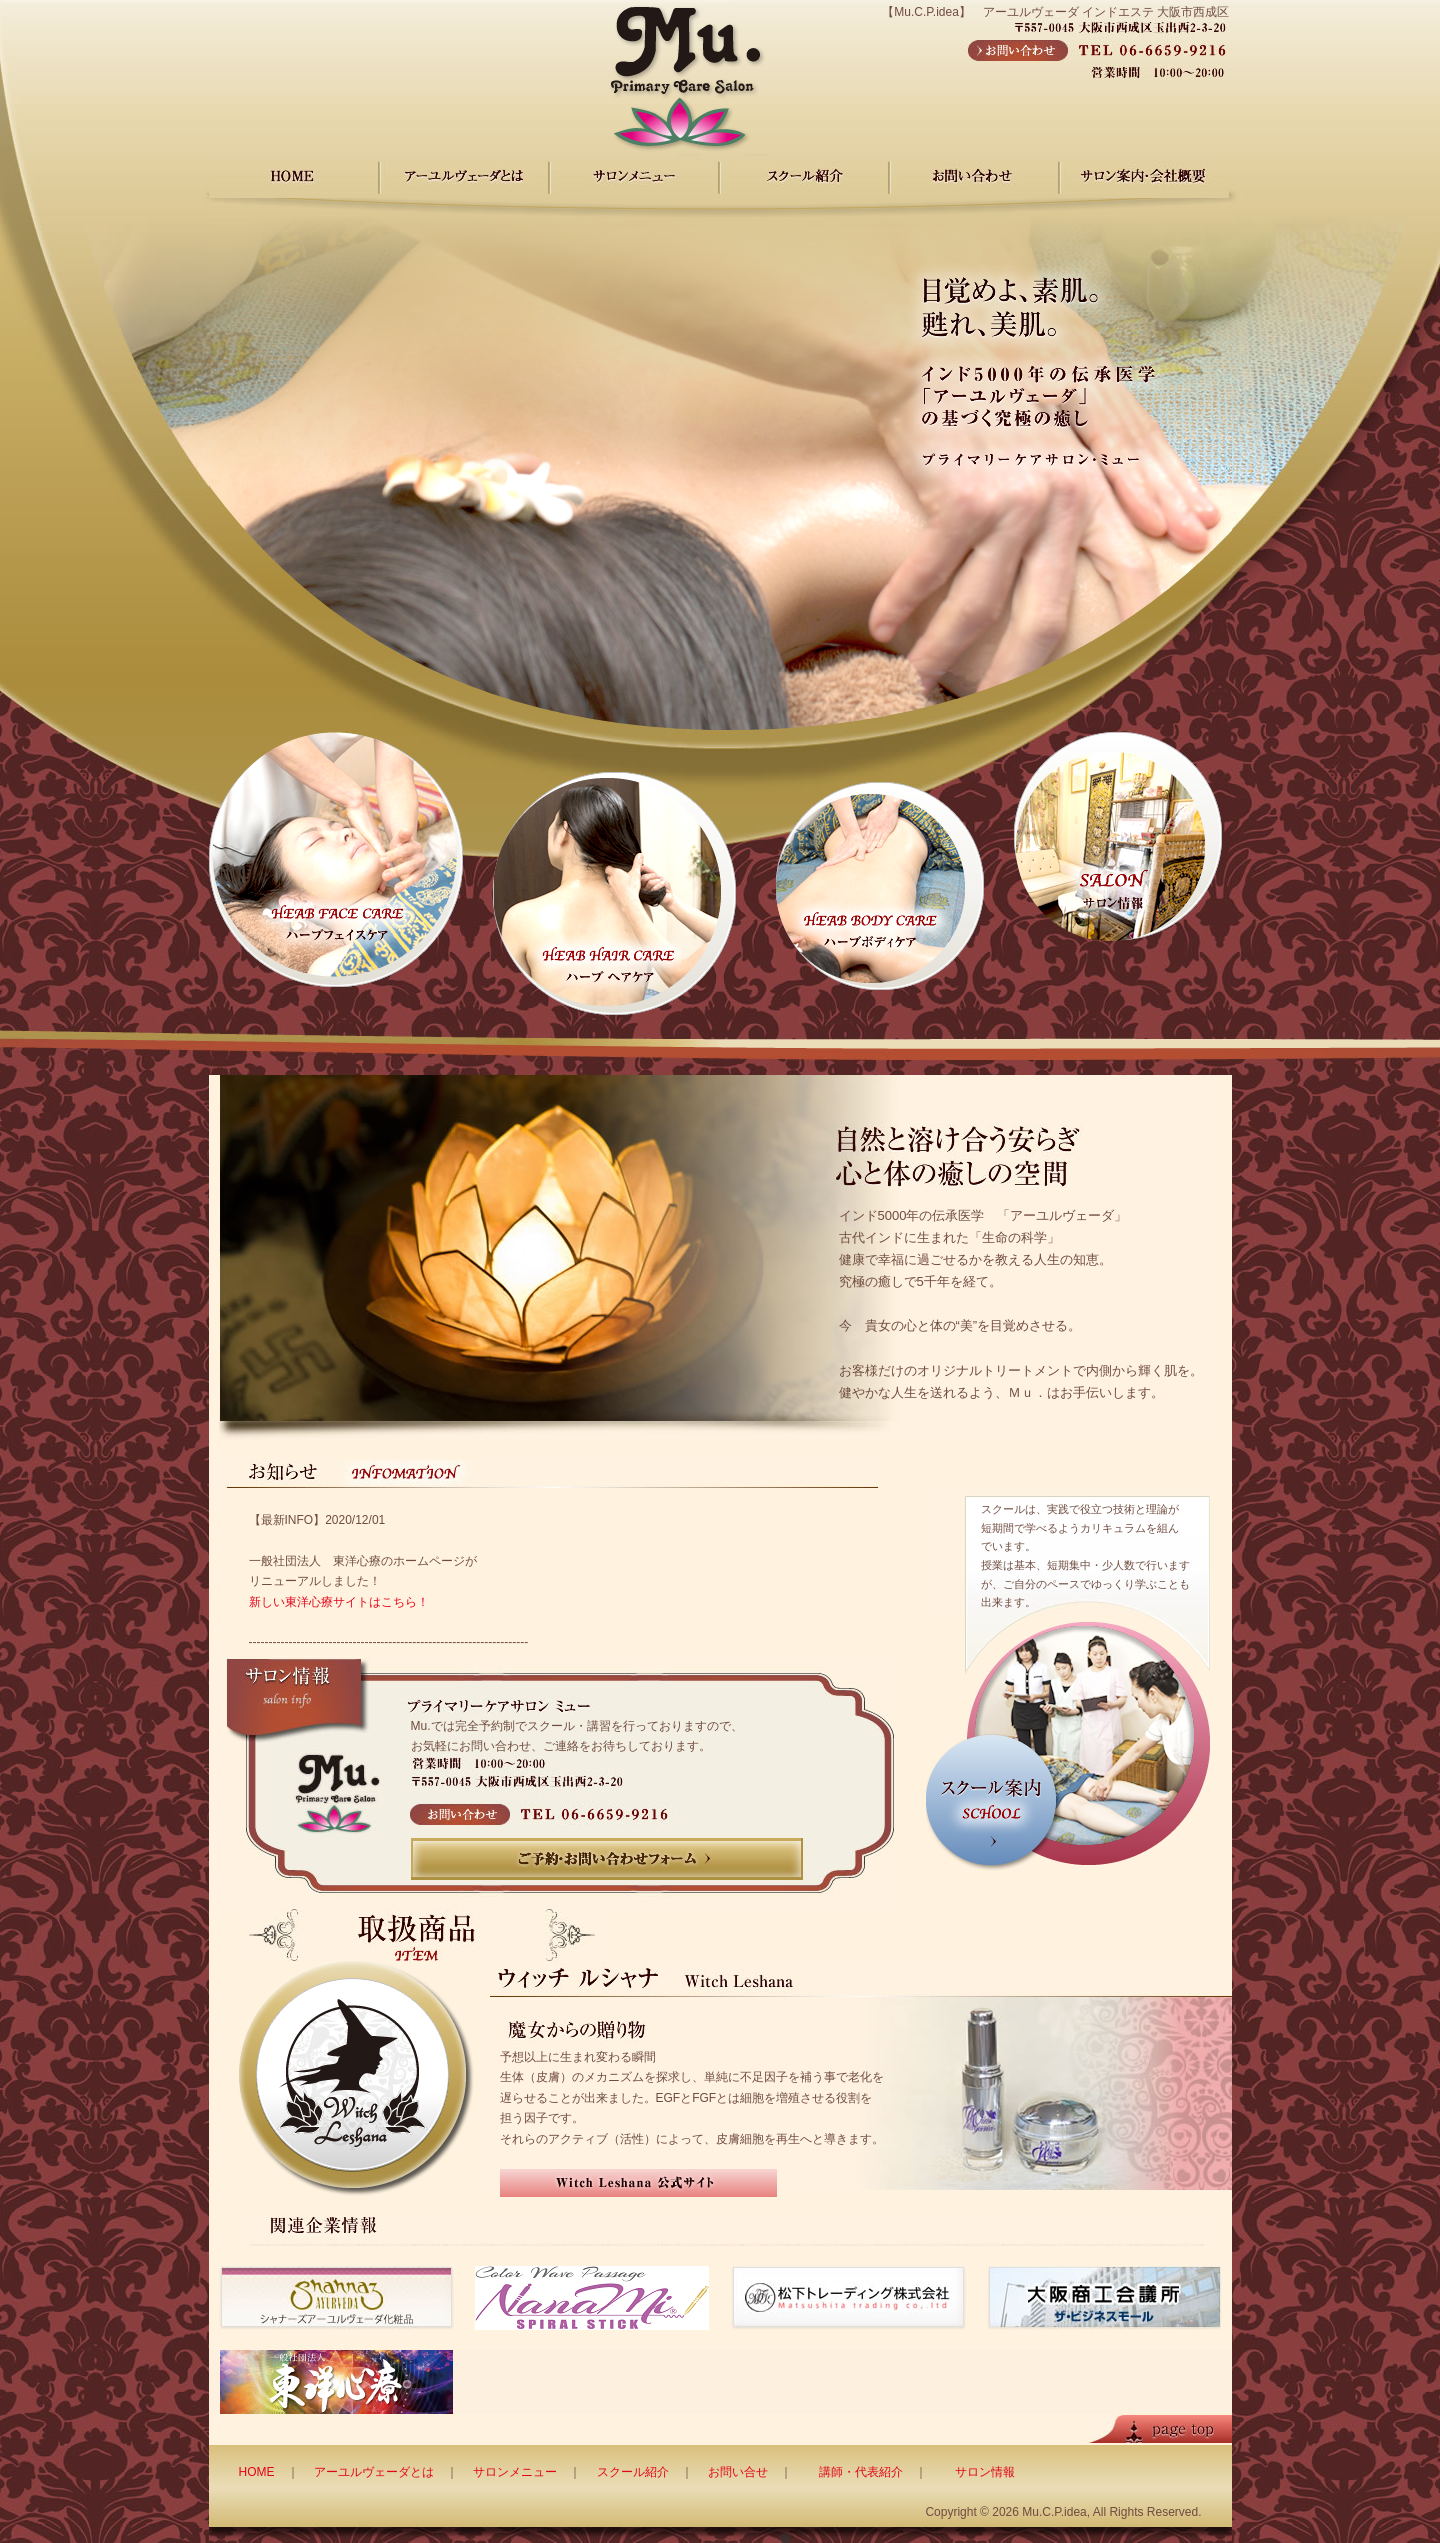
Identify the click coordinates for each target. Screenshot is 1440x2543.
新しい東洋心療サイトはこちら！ (339, 1602)
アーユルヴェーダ (464, 176)
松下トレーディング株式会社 (848, 2298)
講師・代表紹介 (861, 2472)
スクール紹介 (633, 2472)
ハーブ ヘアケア (614, 893)
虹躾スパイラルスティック (592, 2298)
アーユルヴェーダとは (374, 2472)
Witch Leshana (356, 2078)
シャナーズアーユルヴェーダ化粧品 (336, 2298)
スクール (804, 176)
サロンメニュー (634, 176)
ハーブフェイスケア (336, 859)
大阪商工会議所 (1104, 2298)
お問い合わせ (974, 176)
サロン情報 (1118, 836)
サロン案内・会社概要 (1144, 176)
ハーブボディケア (880, 886)
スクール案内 (1068, 1743)
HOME (294, 176)
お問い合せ (738, 2472)
